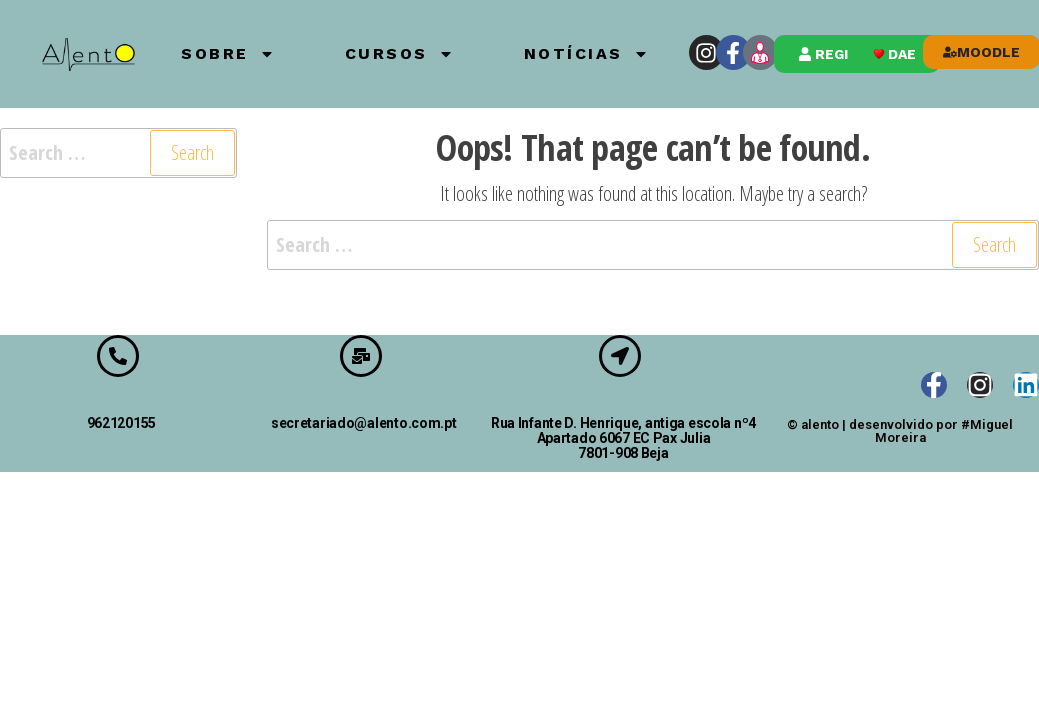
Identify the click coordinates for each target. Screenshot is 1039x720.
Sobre (228, 54)
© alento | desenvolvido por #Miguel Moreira (900, 431)
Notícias (586, 54)
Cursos (399, 54)
